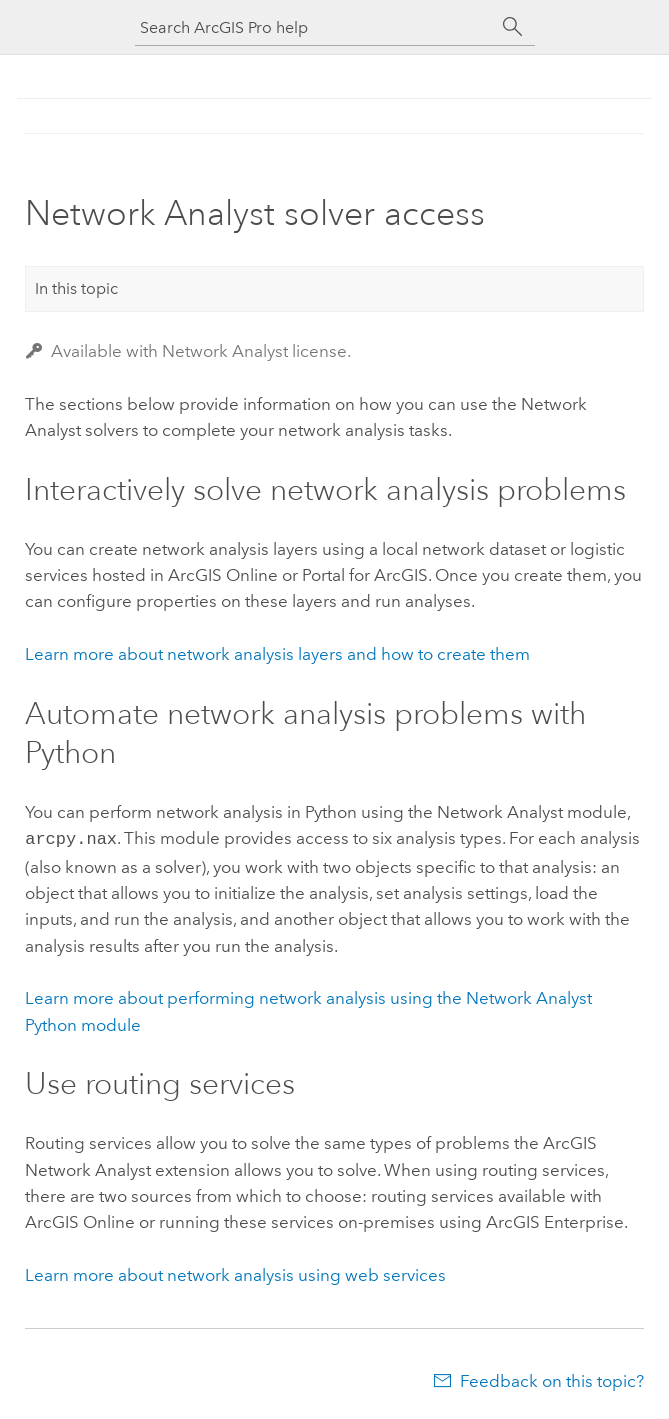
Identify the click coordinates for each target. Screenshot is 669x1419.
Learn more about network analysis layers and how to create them (277, 654)
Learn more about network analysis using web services (235, 1273)
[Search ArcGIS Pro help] (315, 27)
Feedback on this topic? (552, 1379)
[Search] (513, 27)
